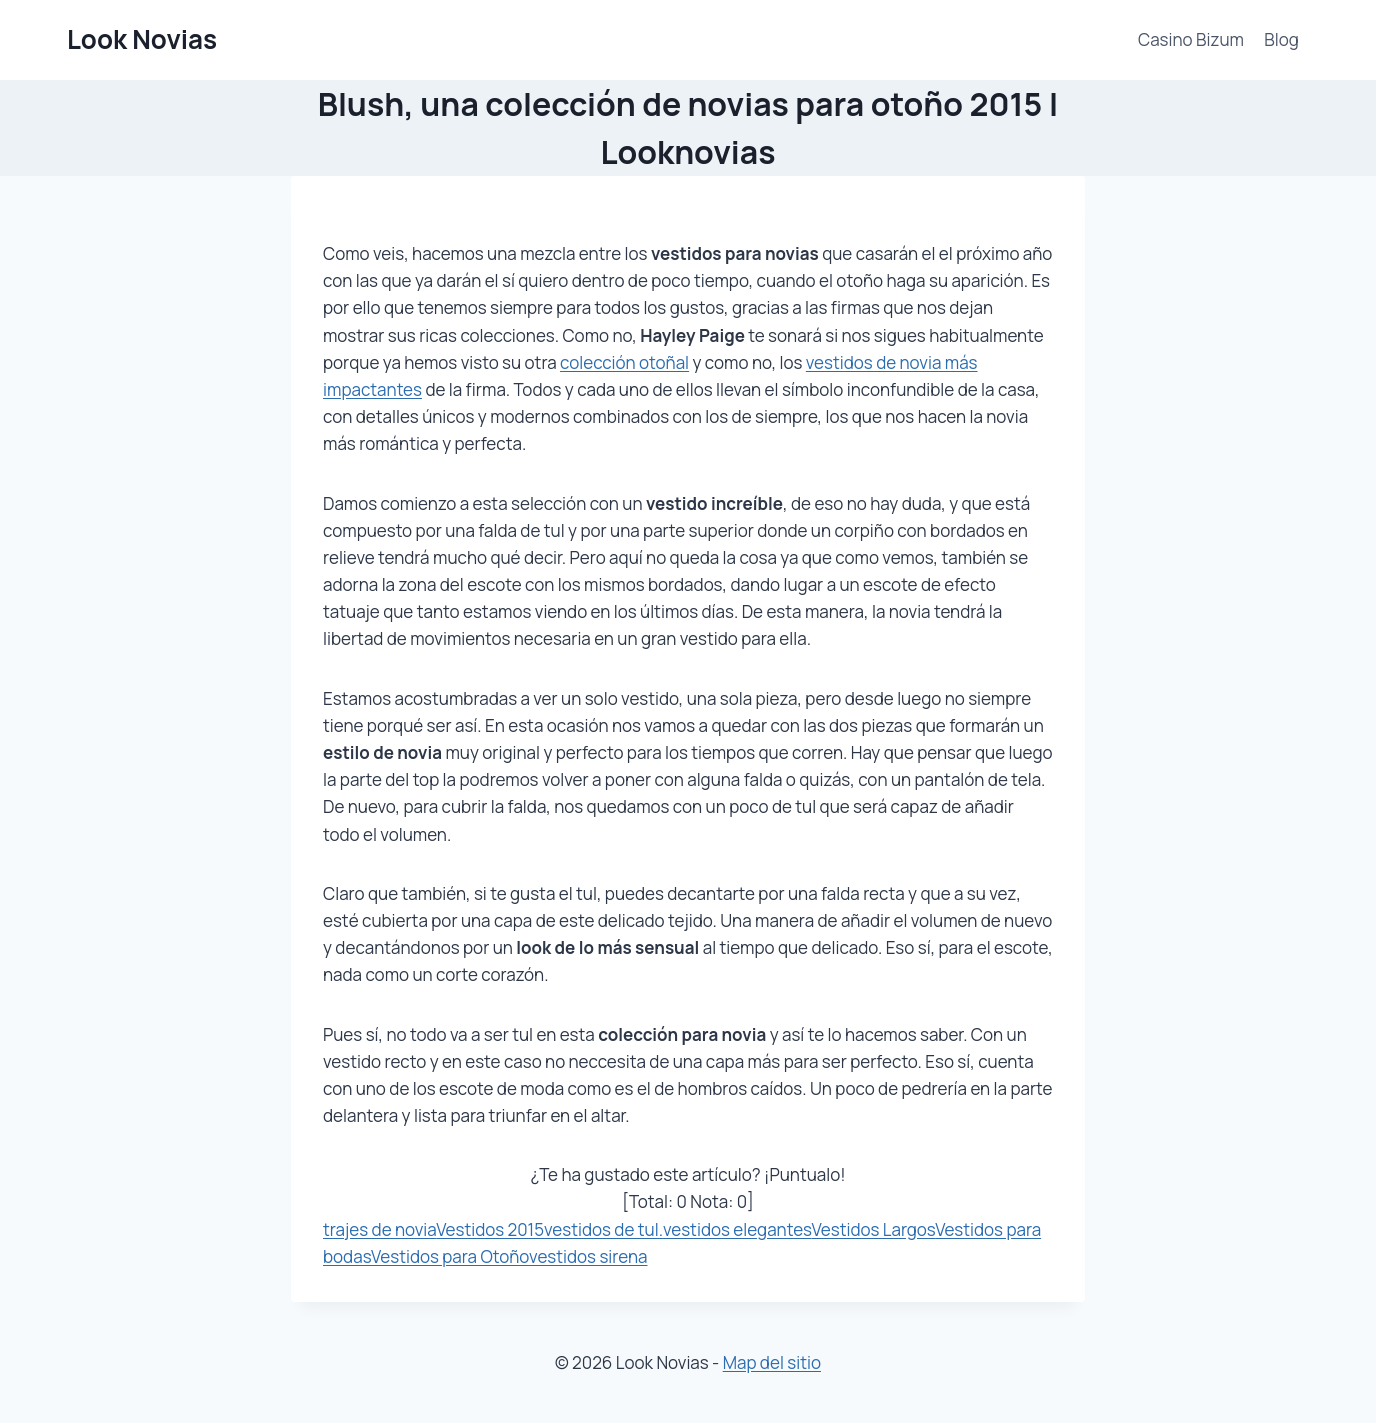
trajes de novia (379, 1229)
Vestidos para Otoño (450, 1256)
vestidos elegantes (737, 1229)
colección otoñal (624, 362)
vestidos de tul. (603, 1229)
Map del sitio (772, 1362)
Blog (1281, 39)
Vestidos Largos (874, 1229)
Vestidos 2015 (490, 1229)
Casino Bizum (1191, 39)
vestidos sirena (588, 1256)
